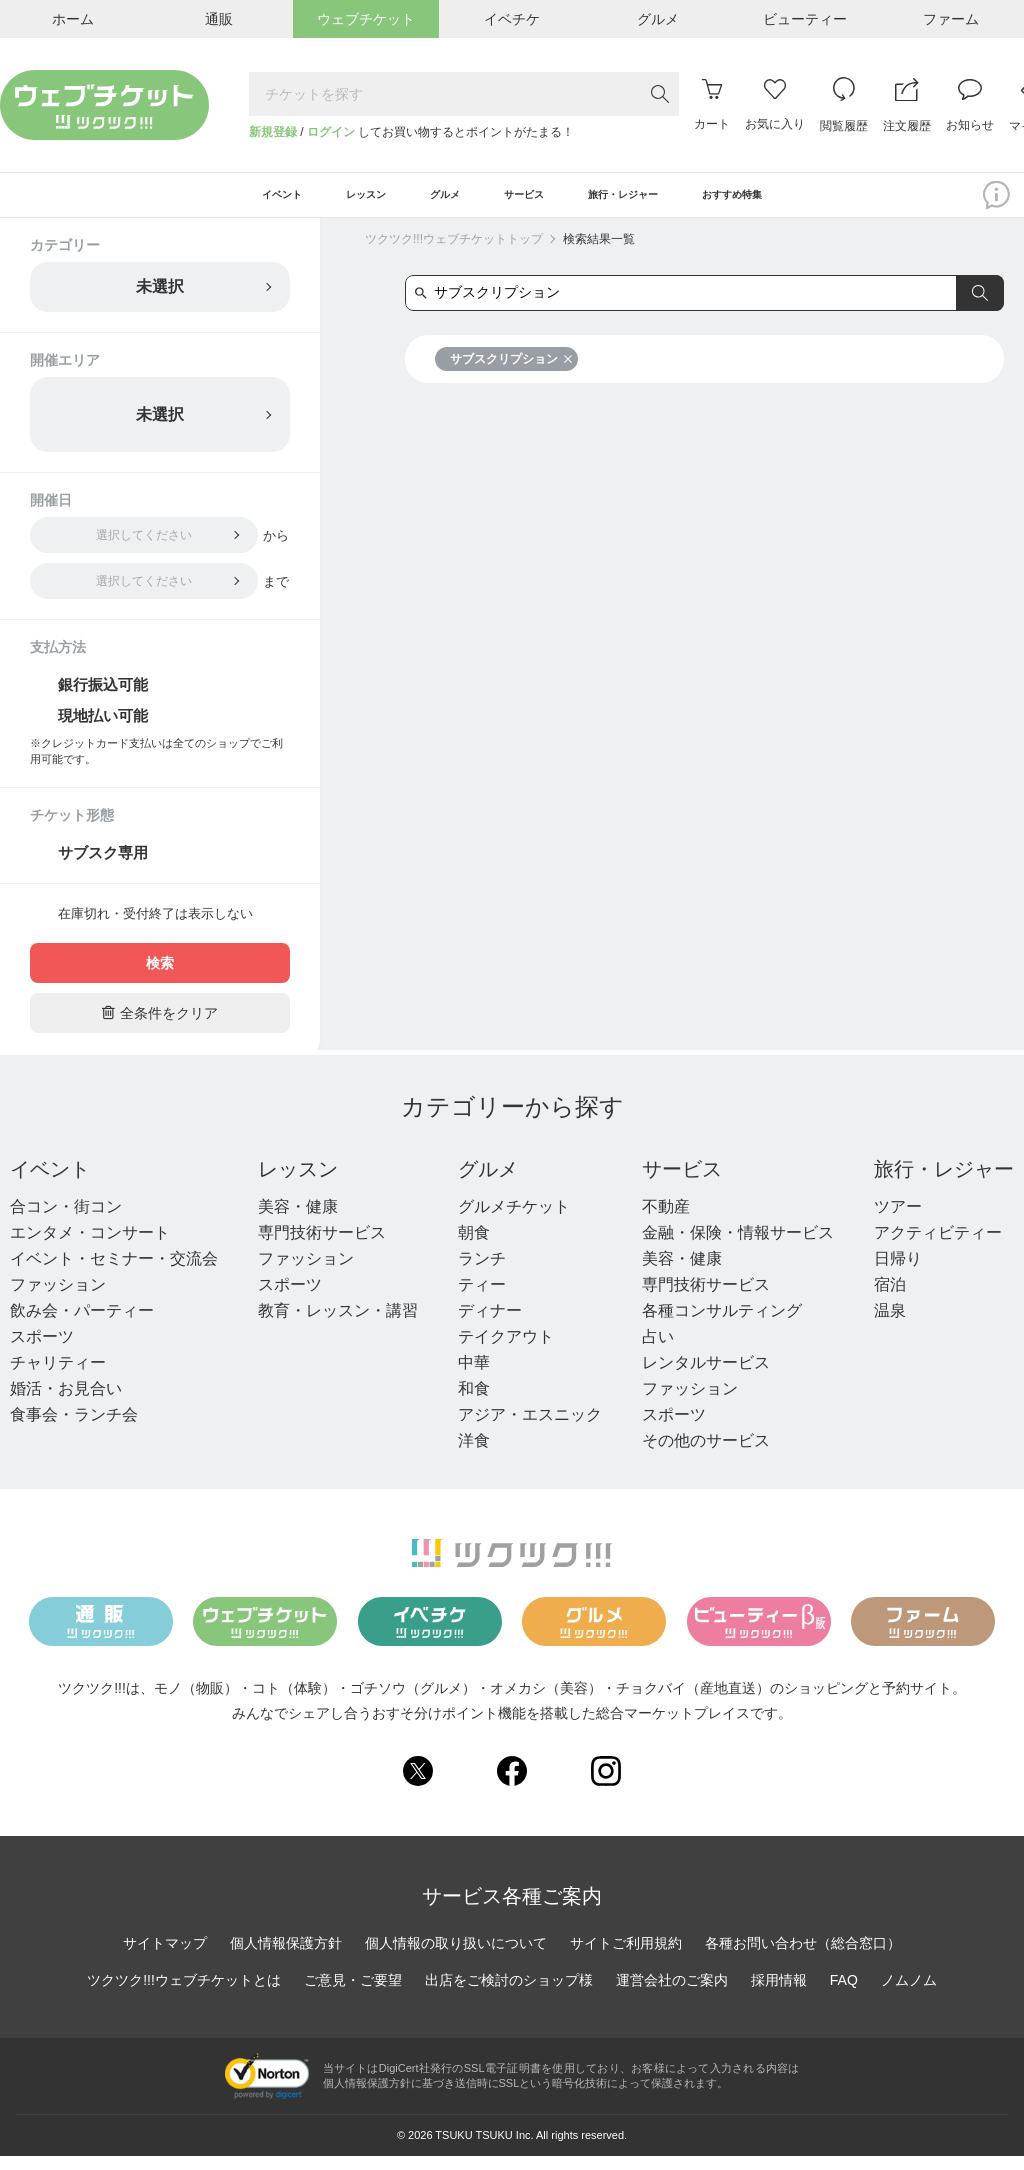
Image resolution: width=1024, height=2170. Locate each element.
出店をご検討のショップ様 (509, 1993)
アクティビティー (938, 1246)
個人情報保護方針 (286, 1956)
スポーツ (42, 1350)
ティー (482, 1298)
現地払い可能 (103, 729)
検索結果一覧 (599, 253)
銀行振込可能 (103, 698)
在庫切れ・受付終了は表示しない (155, 927)
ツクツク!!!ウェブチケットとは (184, 1993)
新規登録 (273, 132)
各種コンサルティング (722, 1324)
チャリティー (58, 1376)
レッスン (298, 1183)
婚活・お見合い (66, 1402)
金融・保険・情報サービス (738, 1246)
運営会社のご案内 (672, 1993)
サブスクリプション (511, 373)
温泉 (890, 1324)
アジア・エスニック (530, 1428)
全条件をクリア (160, 1026)
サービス (682, 1183)
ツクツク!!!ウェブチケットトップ (454, 253)
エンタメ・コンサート (90, 1246)
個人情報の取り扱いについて (456, 1956)
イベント (50, 1183)
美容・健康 (298, 1220)
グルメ (488, 1183)
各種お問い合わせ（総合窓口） (803, 1956)
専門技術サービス (322, 1246)
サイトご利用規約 (626, 1956)
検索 (160, 977)
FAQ (844, 1993)
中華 (474, 1376)
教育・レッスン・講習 (338, 1324)
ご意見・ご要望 (353, 1993)
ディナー (490, 1324)
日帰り (898, 1272)
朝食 (474, 1246)
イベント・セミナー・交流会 (114, 1272)
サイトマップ (165, 1956)
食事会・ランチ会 (74, 1428)
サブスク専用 (103, 866)
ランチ (482, 1272)
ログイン (331, 132)
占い (658, 1350)
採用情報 (779, 1993)
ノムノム (909, 1993)
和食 (474, 1402)
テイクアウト (506, 1350)
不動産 (666, 1220)
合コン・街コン (66, 1220)
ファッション (58, 1298)
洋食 (474, 1454)
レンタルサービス (706, 1376)
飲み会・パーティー (82, 1324)
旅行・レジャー (944, 1183)
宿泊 (890, 1298)
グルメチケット (514, 1220)
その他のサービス (706, 1454)
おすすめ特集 (811, 202)
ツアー (898, 1220)
